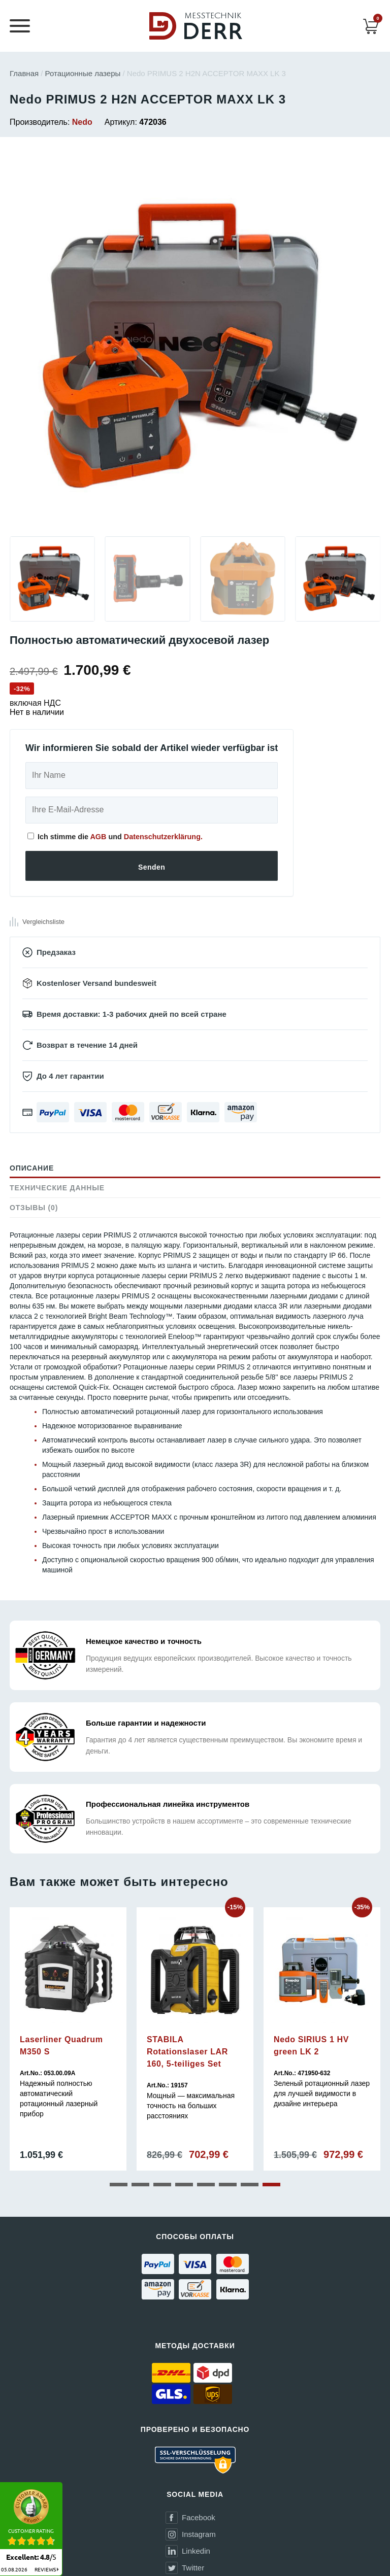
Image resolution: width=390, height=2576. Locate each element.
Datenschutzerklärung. (163, 837)
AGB (98, 837)
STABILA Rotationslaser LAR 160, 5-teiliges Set (187, 2051)
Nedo (82, 122)
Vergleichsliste (43, 921)
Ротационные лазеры (83, 73)
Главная (24, 73)
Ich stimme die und (115, 837)
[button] (118, 2184)
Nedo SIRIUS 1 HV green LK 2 (311, 2045)
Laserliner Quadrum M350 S (61, 2045)
